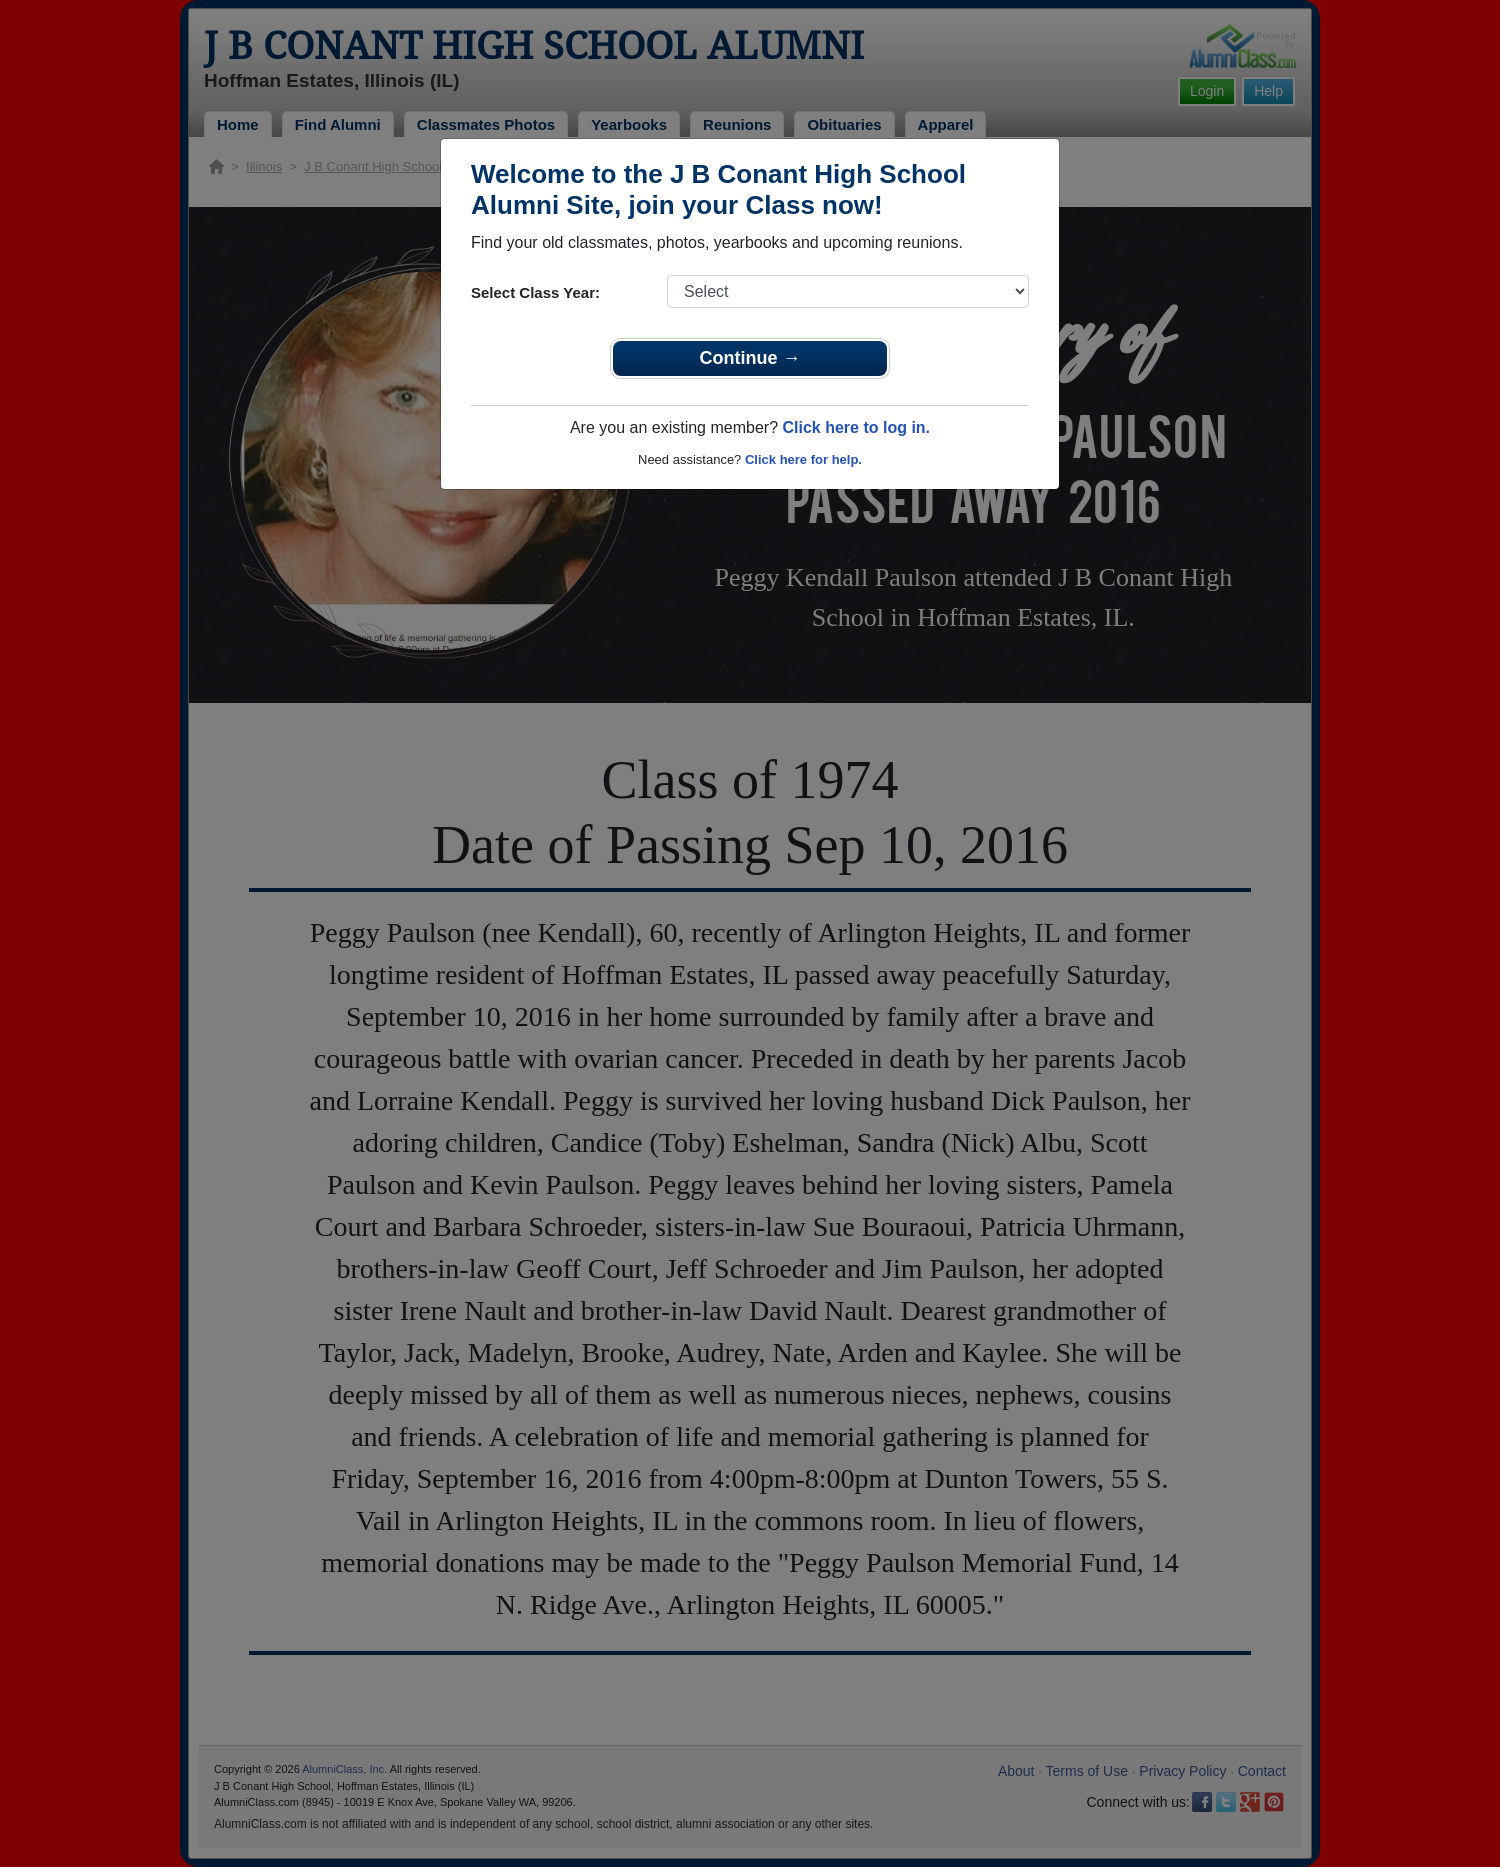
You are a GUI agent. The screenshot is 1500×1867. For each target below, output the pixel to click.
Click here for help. (803, 459)
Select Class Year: (535, 292)
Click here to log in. (856, 427)
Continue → (750, 358)
